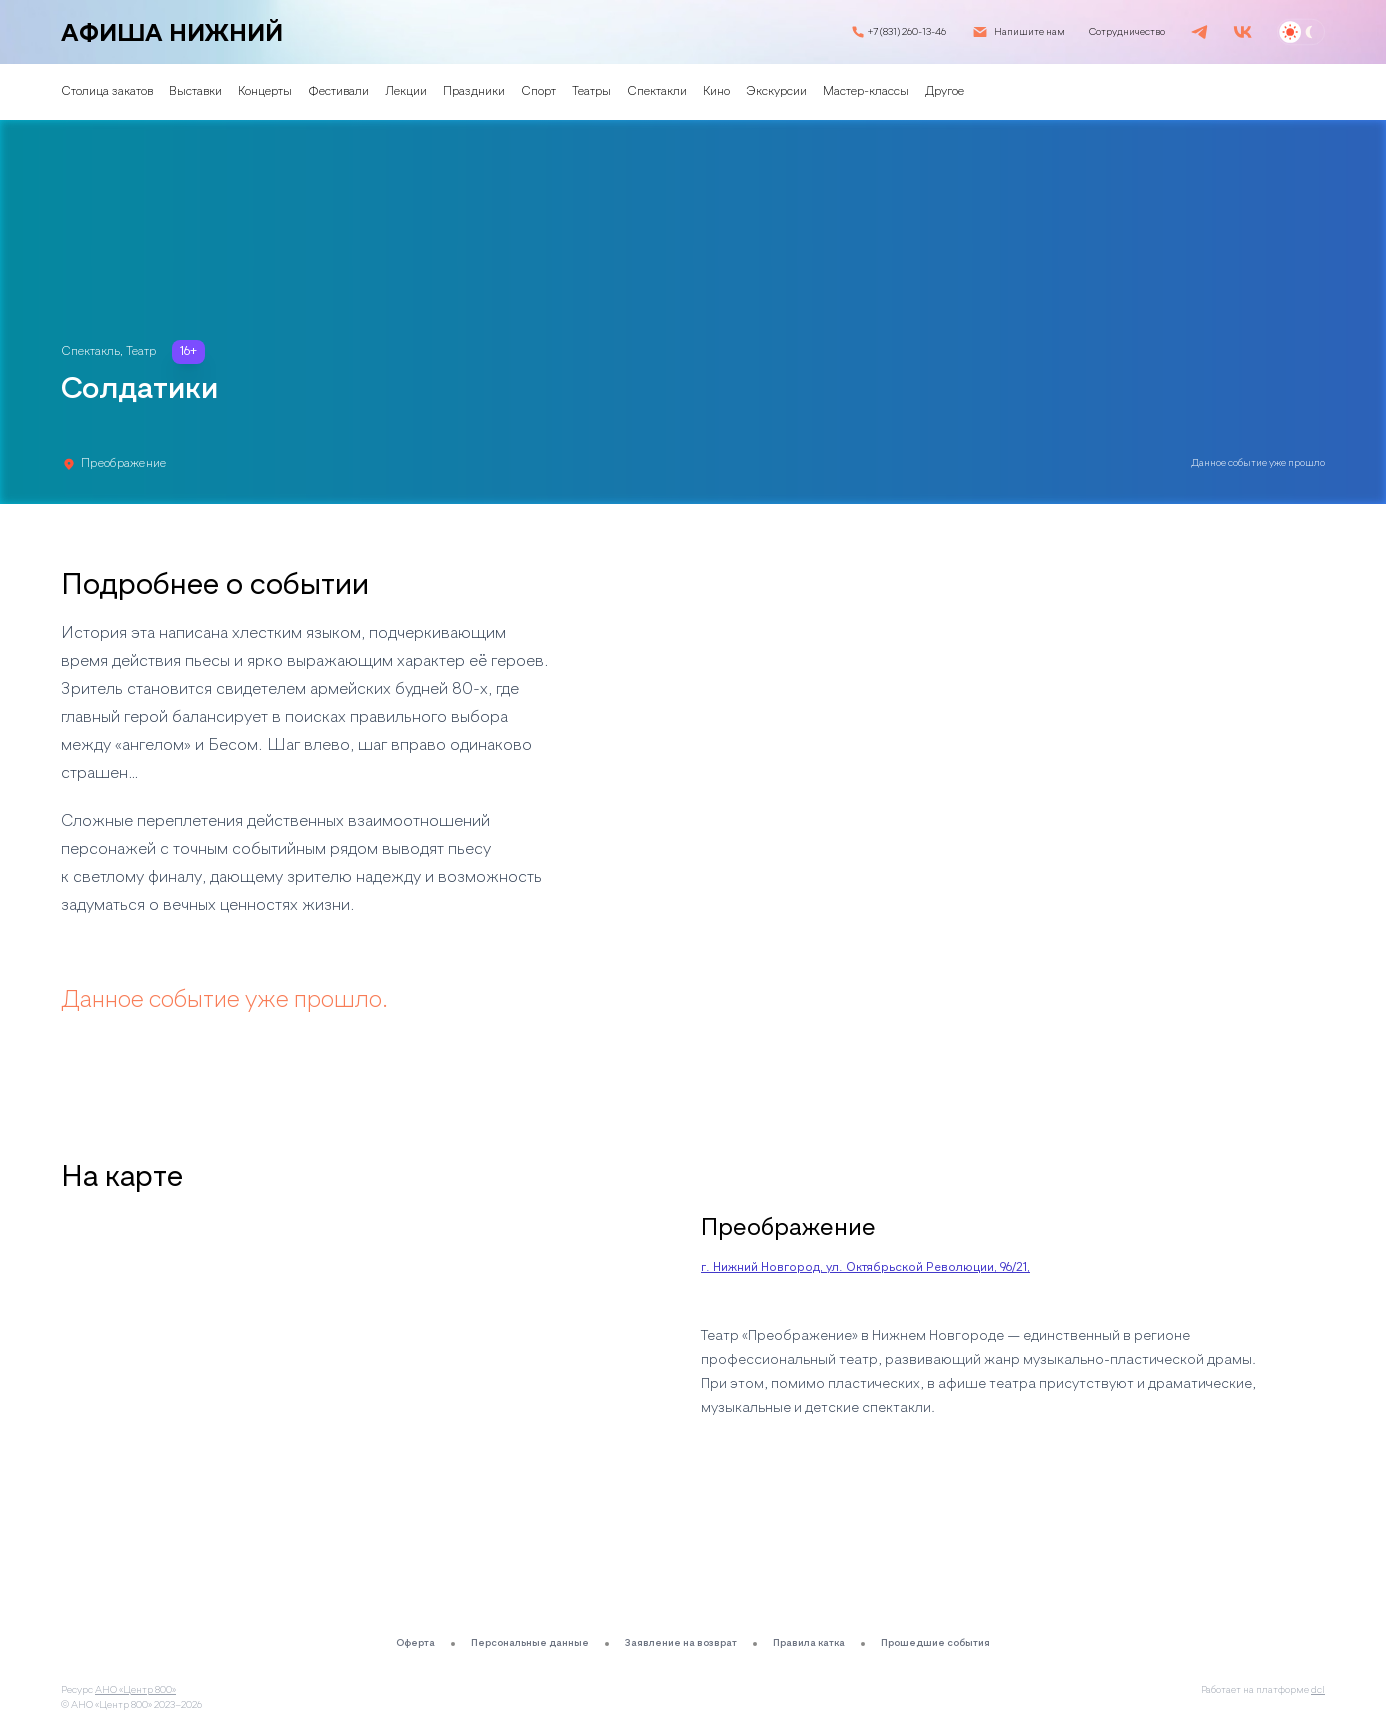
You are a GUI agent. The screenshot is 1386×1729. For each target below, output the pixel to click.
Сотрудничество (1127, 32)
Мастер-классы (866, 92)
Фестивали (338, 92)
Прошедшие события (935, 1643)
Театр (141, 352)
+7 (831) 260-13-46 (907, 32)
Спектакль (90, 352)
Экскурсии (776, 92)
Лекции (406, 92)
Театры (591, 92)
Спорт (538, 92)
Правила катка (809, 1643)
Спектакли (657, 92)
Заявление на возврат (681, 1643)
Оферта (415, 1643)
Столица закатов (107, 92)
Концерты (265, 92)
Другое (944, 92)
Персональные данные (530, 1643)
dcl (1318, 1690)
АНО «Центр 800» (135, 1690)
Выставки (195, 92)
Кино (716, 92)
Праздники (474, 92)
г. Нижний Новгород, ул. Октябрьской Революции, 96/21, (865, 1268)
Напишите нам (1029, 32)
